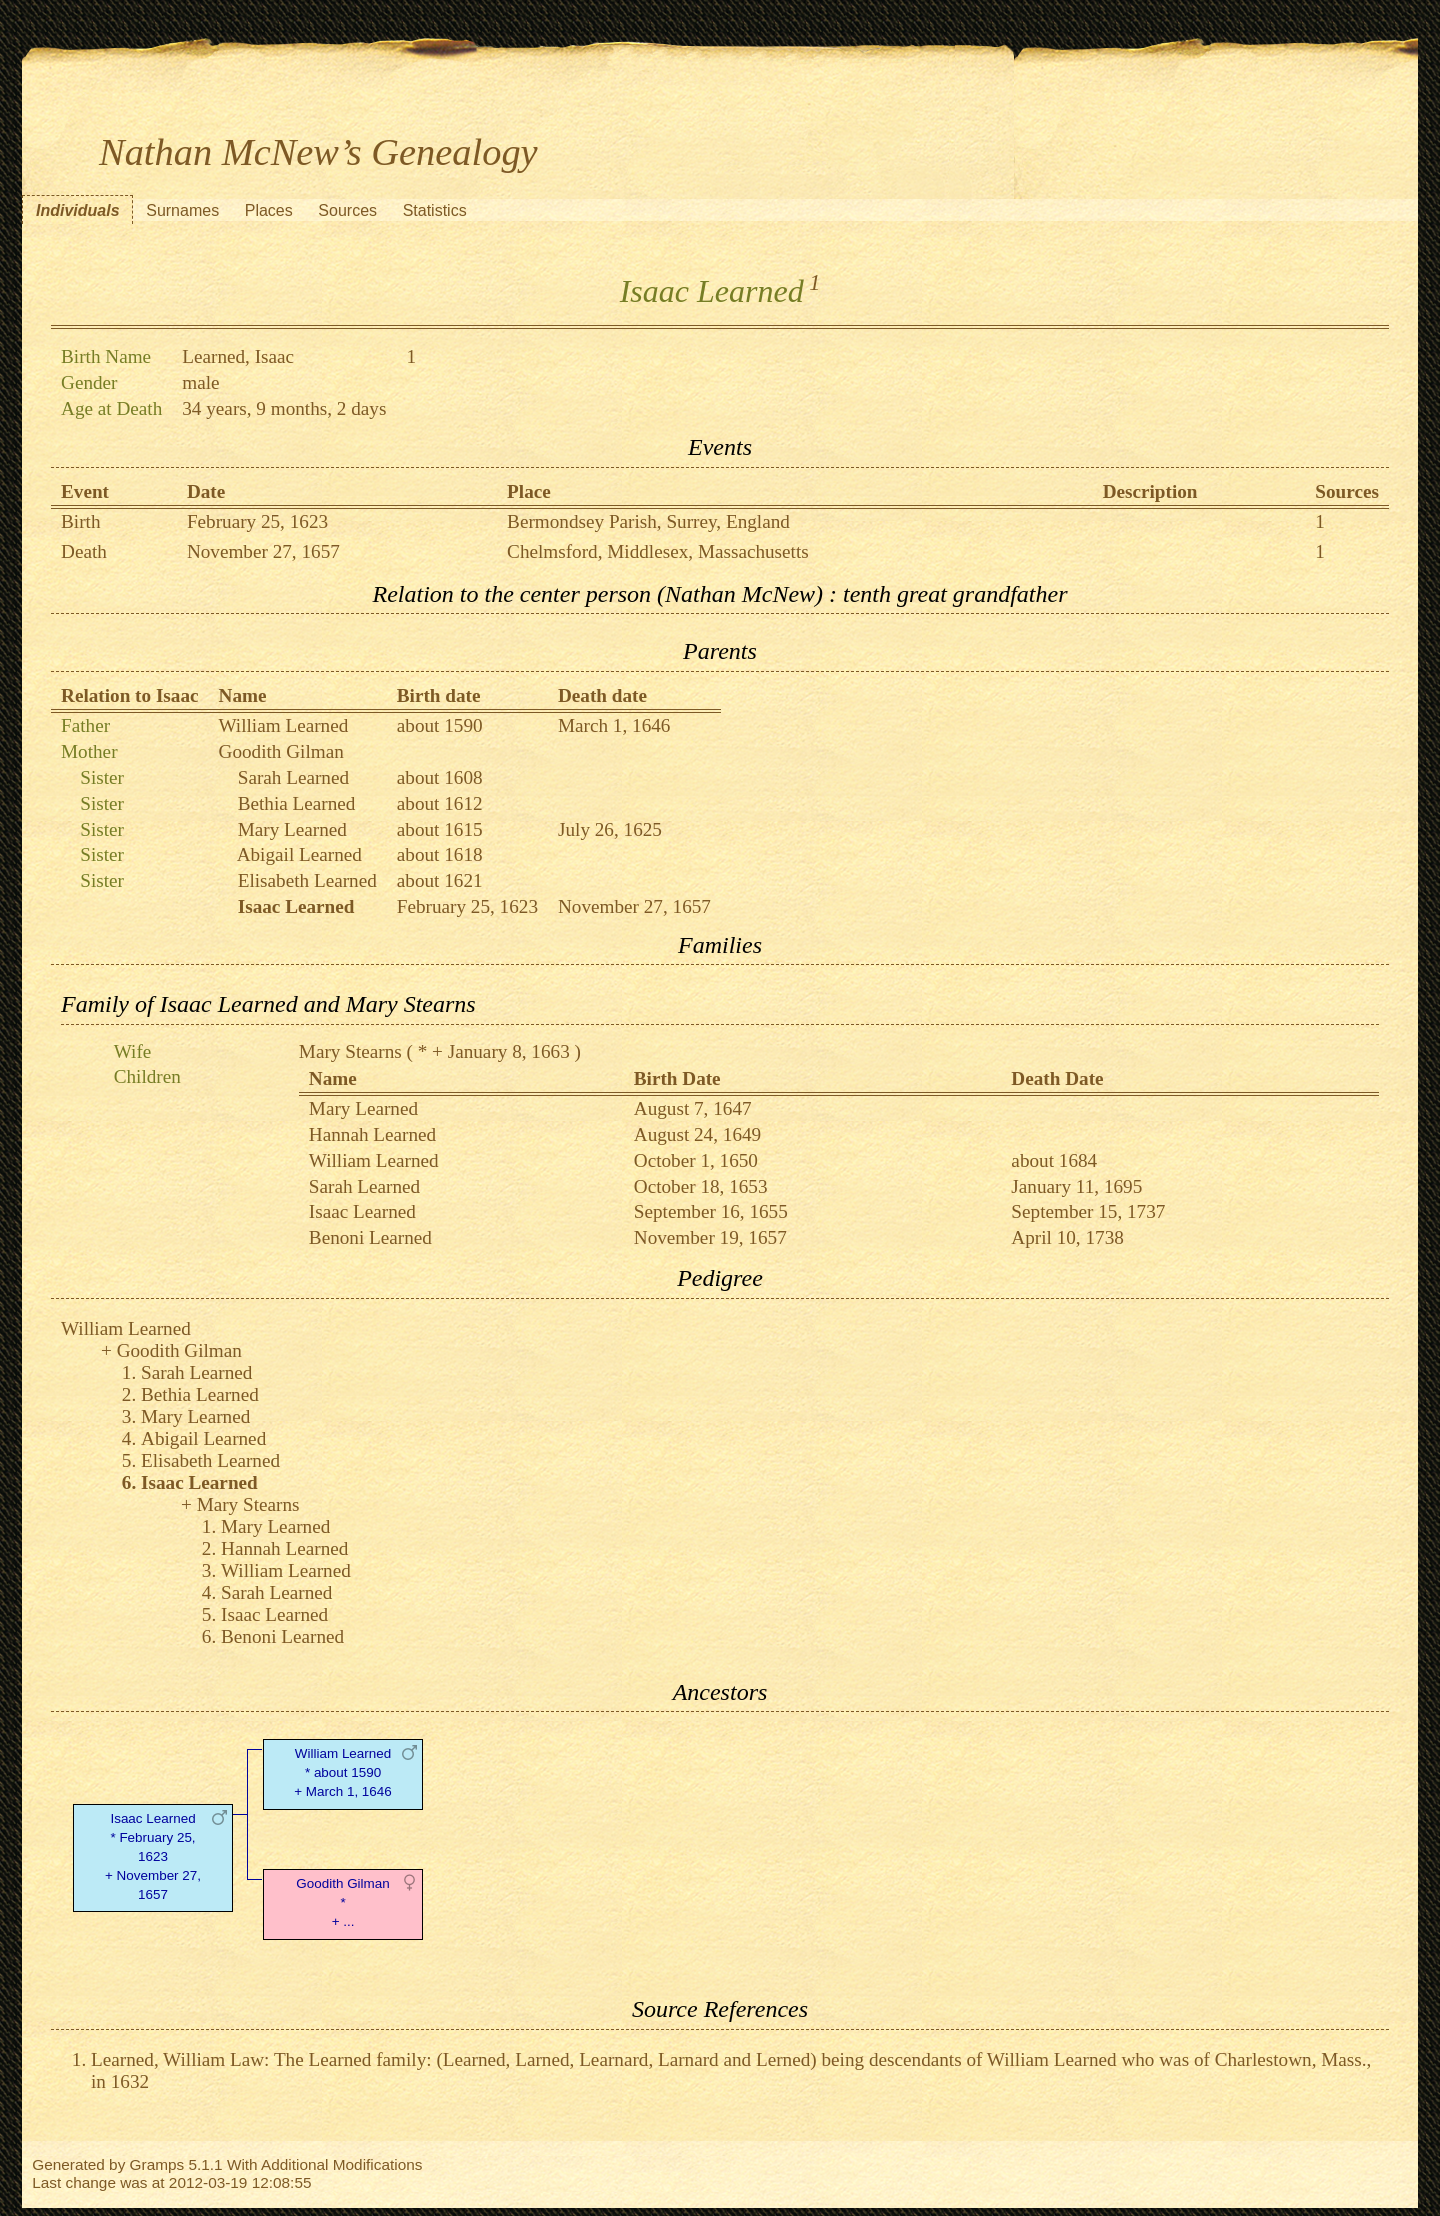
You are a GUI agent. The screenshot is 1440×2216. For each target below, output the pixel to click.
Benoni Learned (370, 1237)
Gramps (157, 2164)
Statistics (435, 210)
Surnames (182, 210)
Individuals (78, 210)
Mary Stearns (350, 1051)
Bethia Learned (297, 803)
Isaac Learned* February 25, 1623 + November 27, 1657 (153, 1856)
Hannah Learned (372, 1134)
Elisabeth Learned (307, 880)
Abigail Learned (299, 854)
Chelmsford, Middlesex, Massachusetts (658, 551)
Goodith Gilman (281, 751)
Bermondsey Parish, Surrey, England (648, 521)
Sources (347, 210)
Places (269, 210)
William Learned (284, 725)
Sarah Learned (293, 777)
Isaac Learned (362, 1211)
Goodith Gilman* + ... (342, 1902)
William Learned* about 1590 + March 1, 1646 (342, 1772)
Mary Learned (292, 829)
